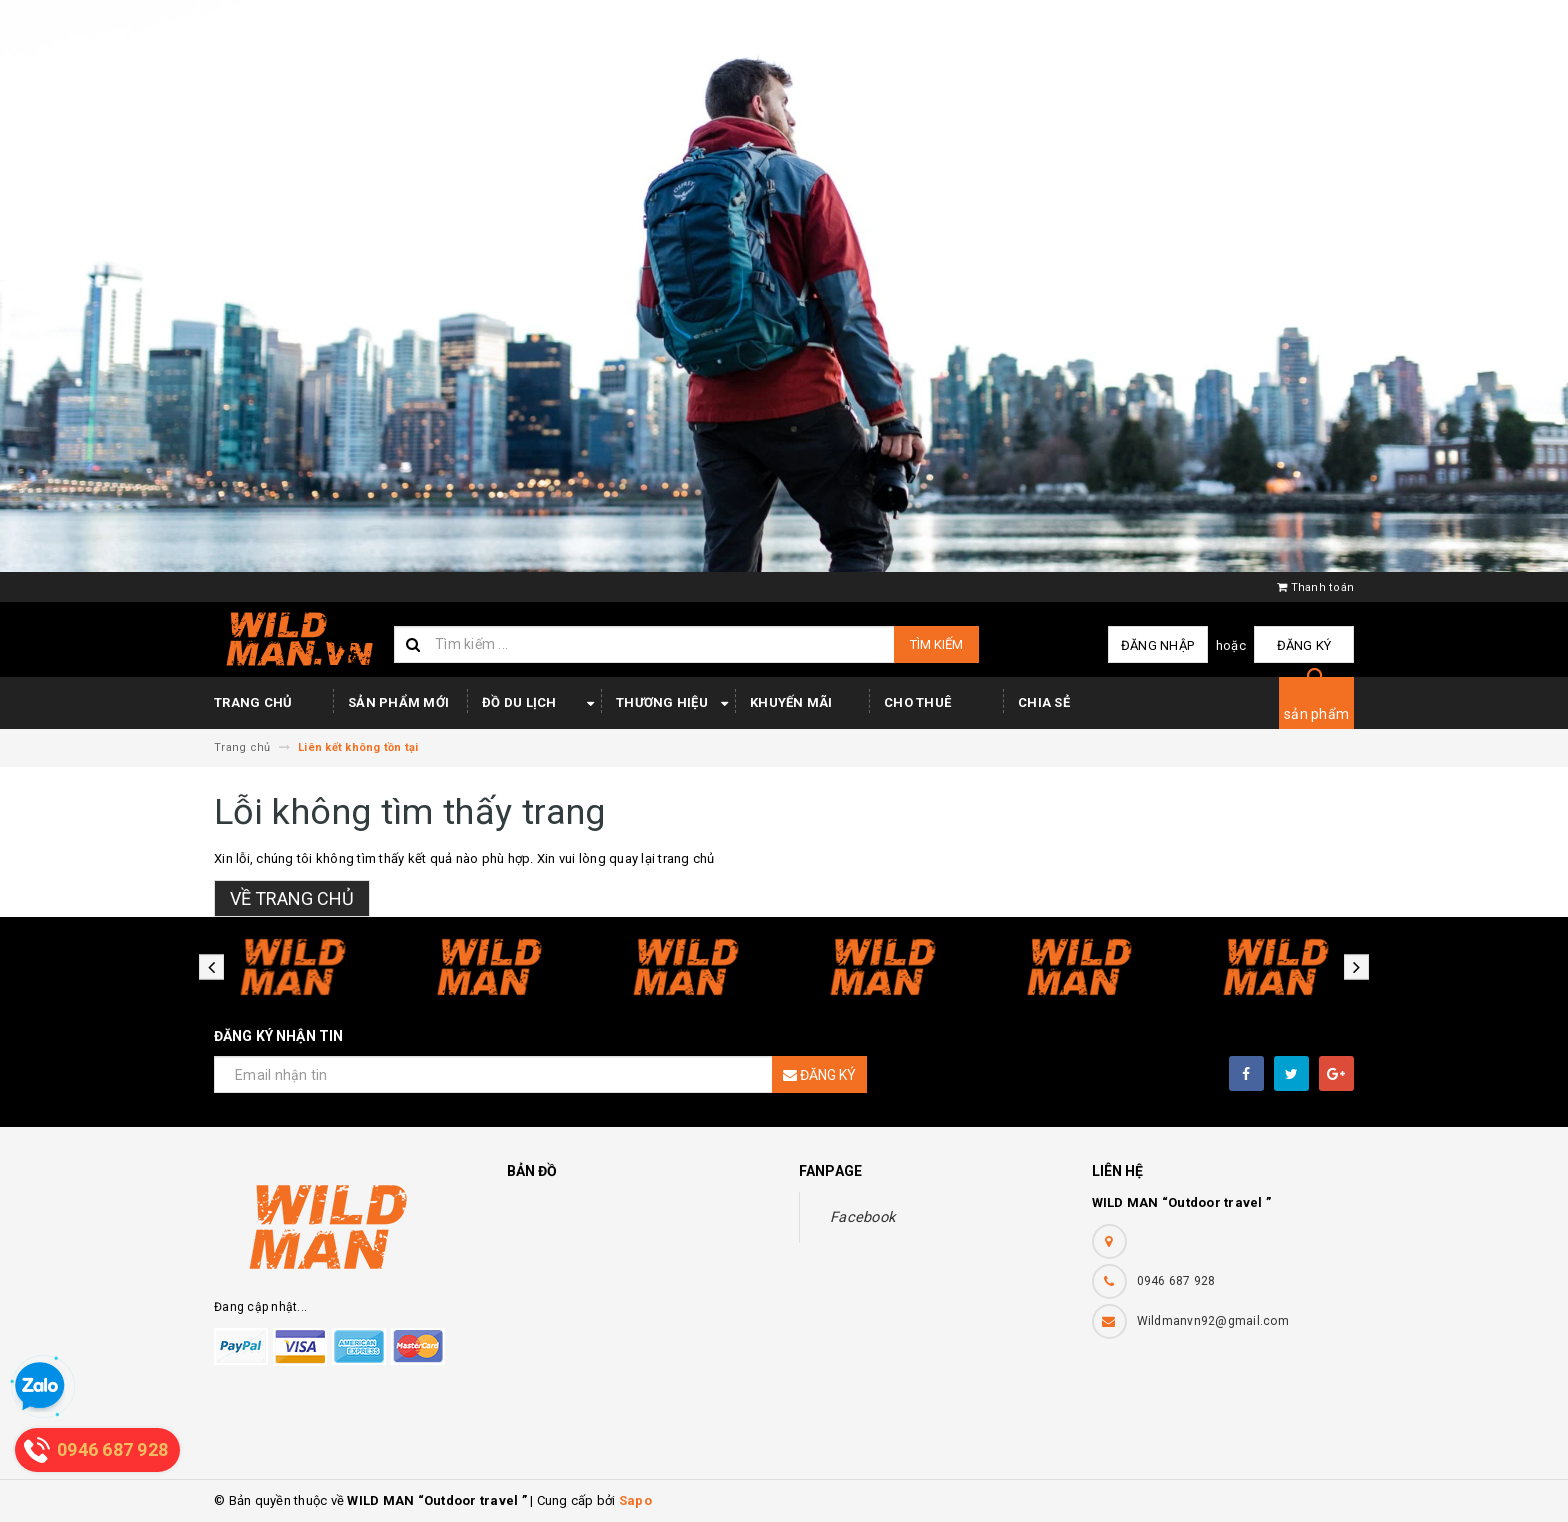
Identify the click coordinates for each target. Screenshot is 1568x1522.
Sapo (635, 1500)
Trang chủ (253, 702)
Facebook (862, 1217)
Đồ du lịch (541, 704)
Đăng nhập (1157, 645)
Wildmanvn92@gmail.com (1213, 1321)
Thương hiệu (675, 704)
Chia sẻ (1044, 702)
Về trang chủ (292, 898)
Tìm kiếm (936, 644)
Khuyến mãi (791, 702)
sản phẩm (1316, 714)
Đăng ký (1304, 645)
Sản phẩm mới (398, 702)
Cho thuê (917, 702)
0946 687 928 (1176, 1281)
